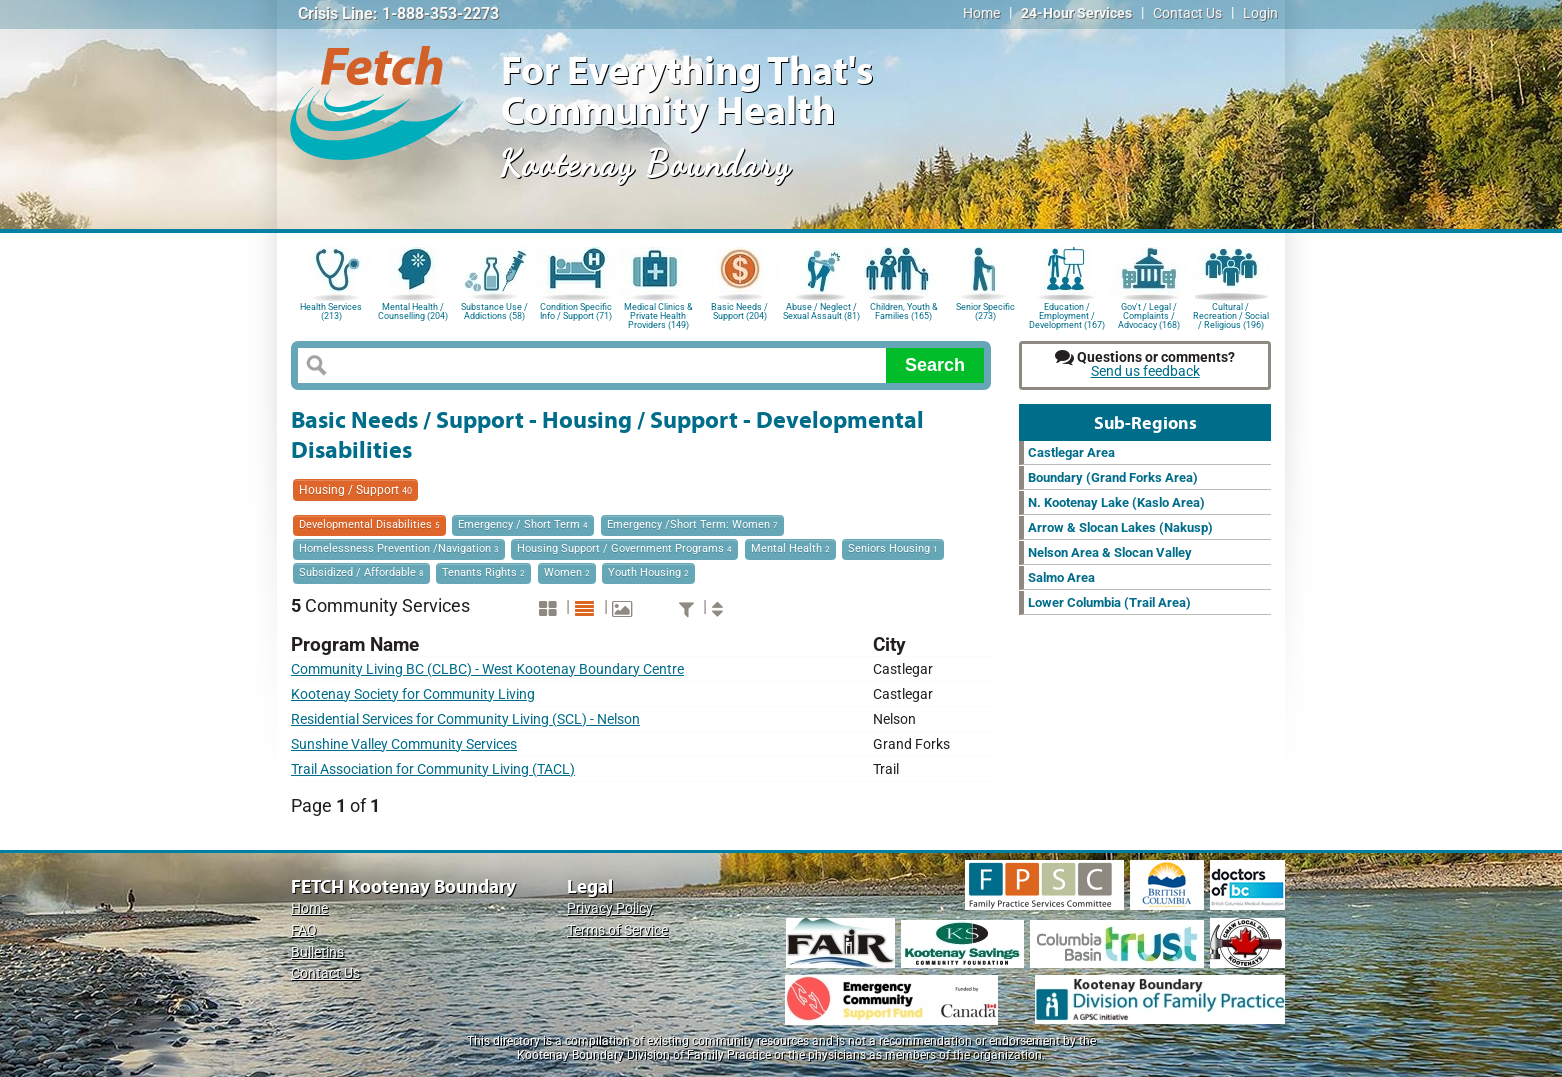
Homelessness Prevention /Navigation (399, 548)
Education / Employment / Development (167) (1067, 314)
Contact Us (1187, 13)
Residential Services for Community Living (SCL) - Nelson (465, 719)
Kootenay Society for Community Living (413, 694)
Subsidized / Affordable (361, 572)
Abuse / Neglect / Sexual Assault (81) (821, 311)
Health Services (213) (331, 311)
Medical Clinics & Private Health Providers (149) (658, 314)
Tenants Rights (483, 572)
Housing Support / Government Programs (624, 548)
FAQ (304, 930)
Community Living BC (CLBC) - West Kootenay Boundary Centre (487, 669)
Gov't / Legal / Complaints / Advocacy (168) (1149, 314)
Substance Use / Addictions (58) (494, 311)
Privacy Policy (610, 908)
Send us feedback (1145, 371)
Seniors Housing (893, 548)
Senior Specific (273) (985, 311)
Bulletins (317, 952)
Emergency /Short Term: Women (692, 524)
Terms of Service (617, 930)
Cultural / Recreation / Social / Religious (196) (1231, 314)
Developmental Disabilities (369, 524)
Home (981, 13)
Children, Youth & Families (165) (904, 311)
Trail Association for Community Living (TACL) (433, 769)
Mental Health (790, 548)
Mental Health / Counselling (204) (413, 311)
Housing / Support (355, 490)
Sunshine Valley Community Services (404, 744)
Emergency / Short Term (523, 524)
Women (567, 572)
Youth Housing (648, 572)
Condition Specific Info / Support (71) (576, 311)
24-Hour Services (1076, 13)
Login (1260, 13)
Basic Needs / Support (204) (739, 311)
